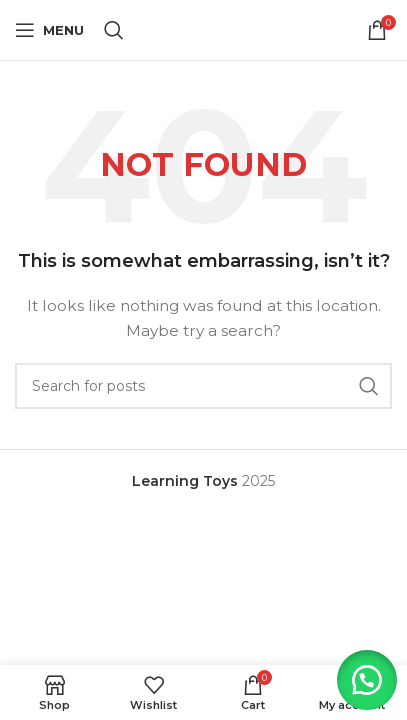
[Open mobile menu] (49, 30)
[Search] (114, 30)
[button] (367, 680)
